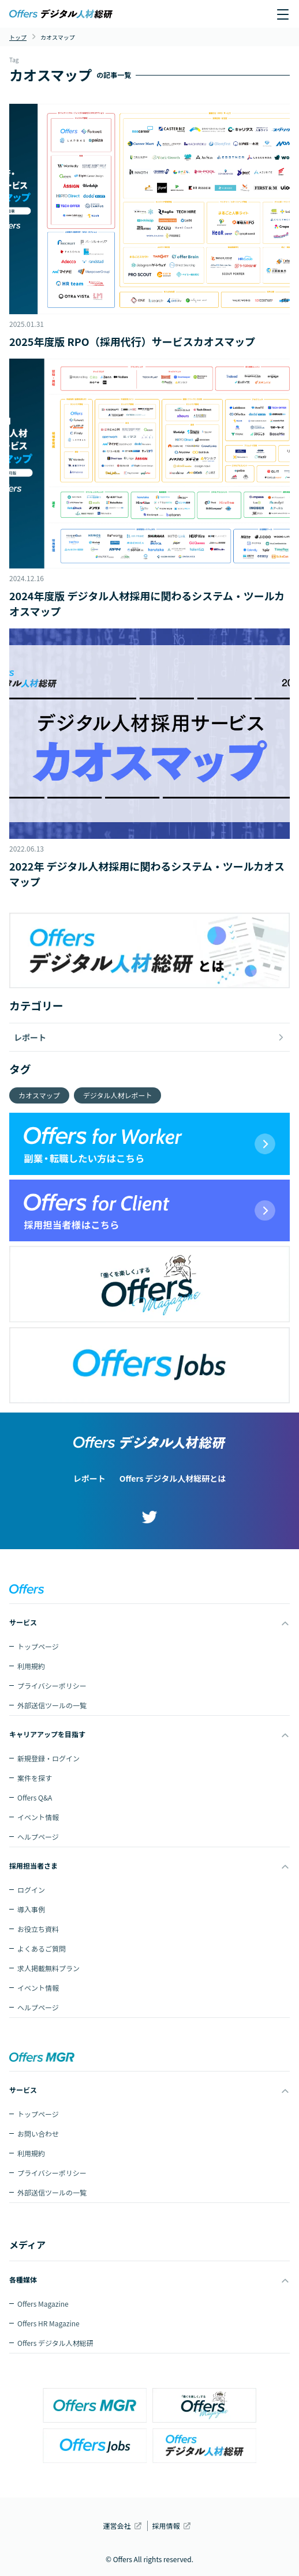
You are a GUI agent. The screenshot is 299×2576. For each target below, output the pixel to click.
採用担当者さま (33, 1865)
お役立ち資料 (38, 1929)
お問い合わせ (38, 2133)
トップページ (38, 1646)
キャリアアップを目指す (47, 1734)
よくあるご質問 (41, 1948)
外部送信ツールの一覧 (52, 1705)
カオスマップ (39, 1095)
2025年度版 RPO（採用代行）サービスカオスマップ (132, 341)
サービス (23, 1622)
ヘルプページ (38, 1836)
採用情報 (166, 2525)
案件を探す (34, 1778)
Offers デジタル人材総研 (55, 2343)
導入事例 (31, 1909)
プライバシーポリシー (52, 1685)
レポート (89, 1478)
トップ (18, 37)
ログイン (31, 1890)
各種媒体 (23, 2279)
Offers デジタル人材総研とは (172, 1478)
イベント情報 (38, 1817)
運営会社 (116, 2525)
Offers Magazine (43, 2303)
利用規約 (31, 1666)
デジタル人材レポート (117, 1095)
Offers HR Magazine (48, 2323)
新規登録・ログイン (48, 1758)
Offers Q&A (34, 1797)
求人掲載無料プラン (48, 1968)
